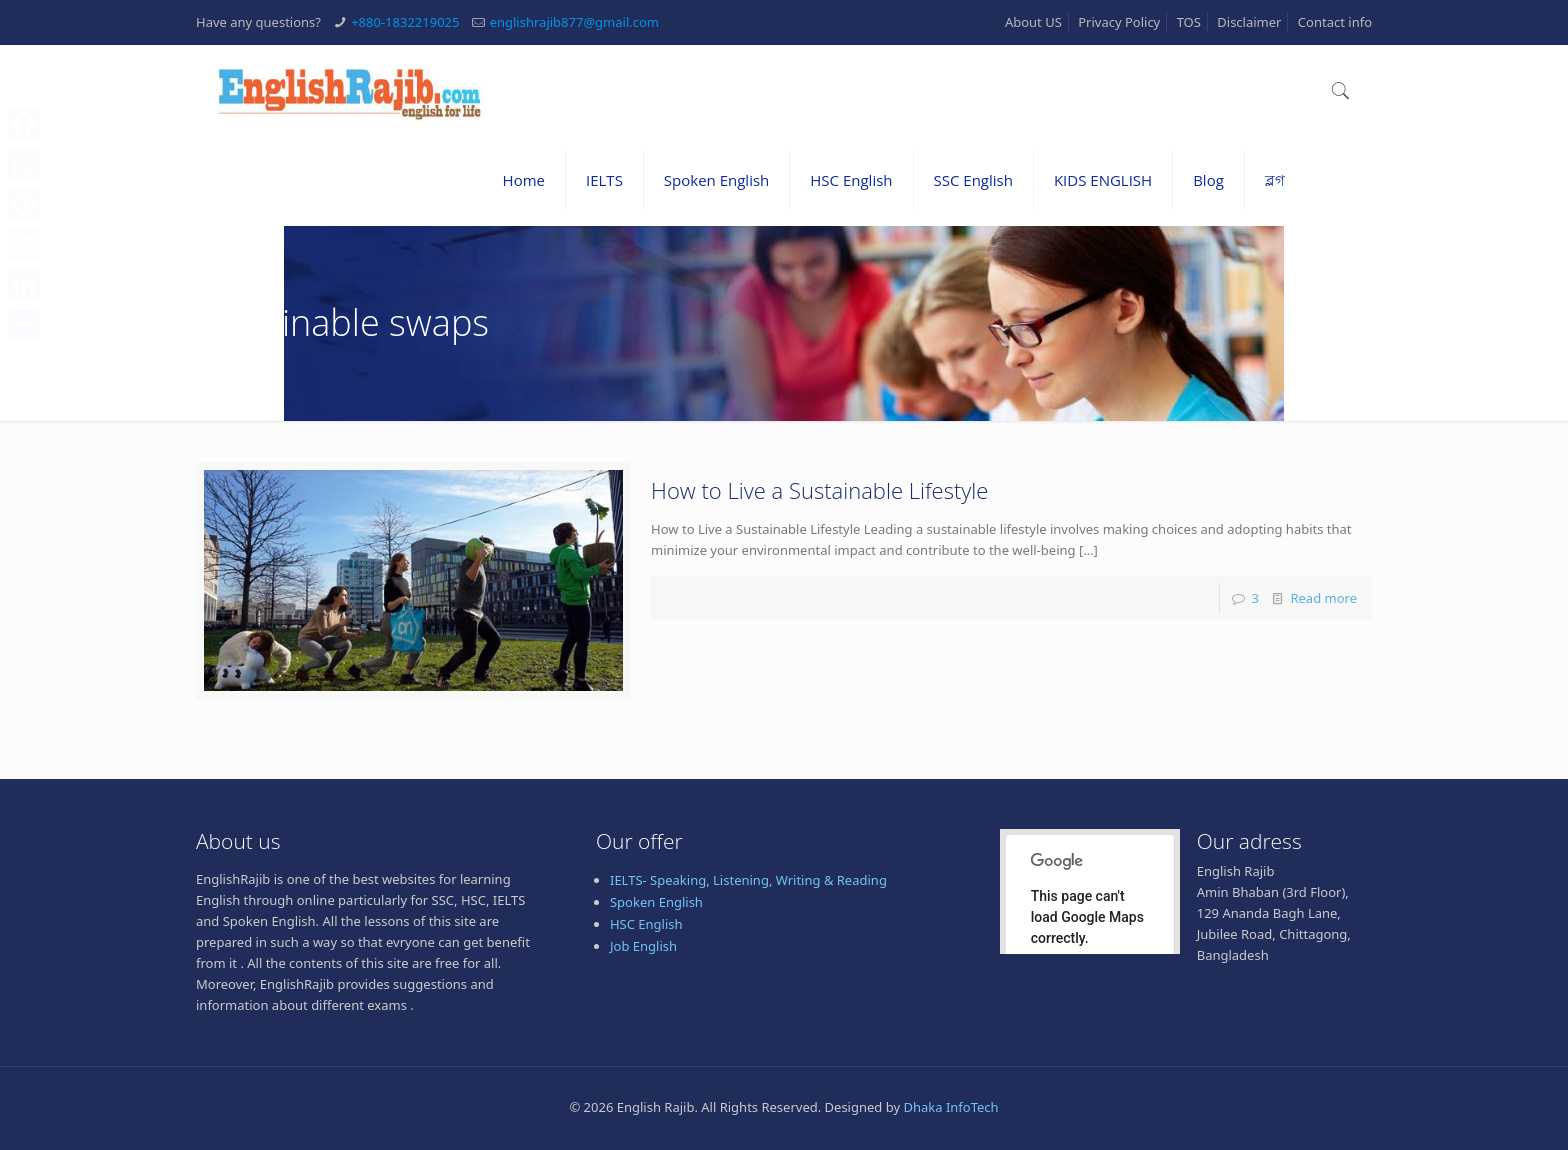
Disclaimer (1249, 22)
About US (1033, 22)
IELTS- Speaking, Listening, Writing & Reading (748, 880)
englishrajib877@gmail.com (574, 22)
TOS (1189, 22)
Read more (1323, 598)
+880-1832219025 (405, 22)
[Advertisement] (784, 1097)
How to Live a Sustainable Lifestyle (819, 490)
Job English (643, 946)
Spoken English (656, 902)
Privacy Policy (1119, 22)
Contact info (1335, 22)
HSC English (646, 924)
